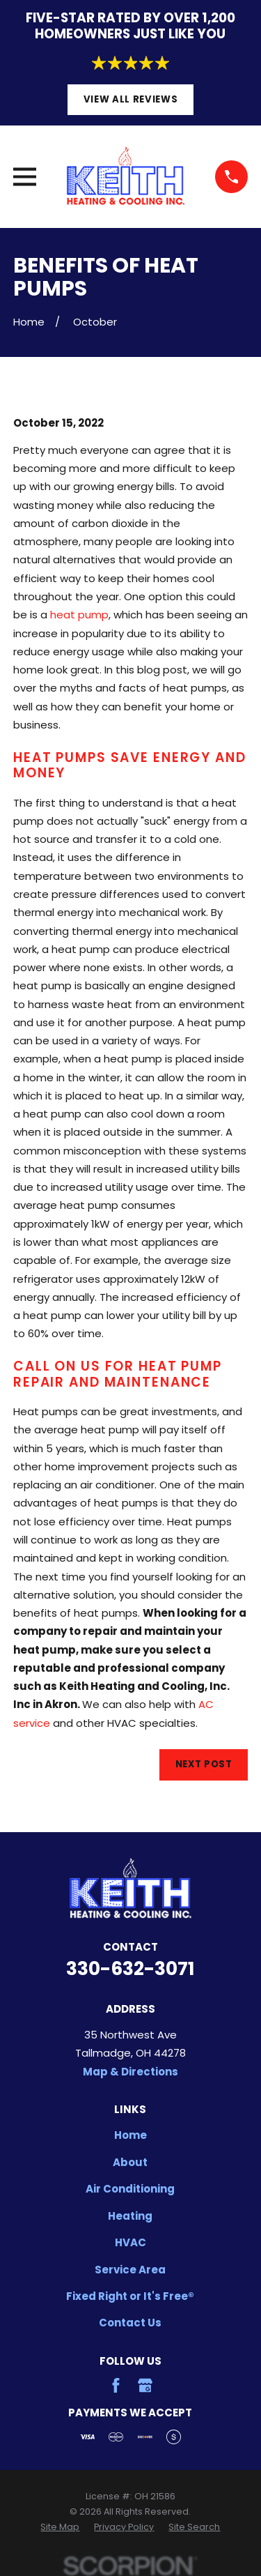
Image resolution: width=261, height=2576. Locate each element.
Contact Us (130, 2322)
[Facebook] (116, 2385)
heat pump (79, 614)
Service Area (130, 2269)
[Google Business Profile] (145, 2385)
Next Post (203, 1764)
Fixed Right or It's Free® (130, 2296)
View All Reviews (131, 99)
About (130, 2162)
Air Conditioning (130, 2188)
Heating (130, 2216)
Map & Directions (130, 2071)
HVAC (130, 2242)
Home (130, 2135)
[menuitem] (59, 2527)
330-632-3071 (130, 1968)
